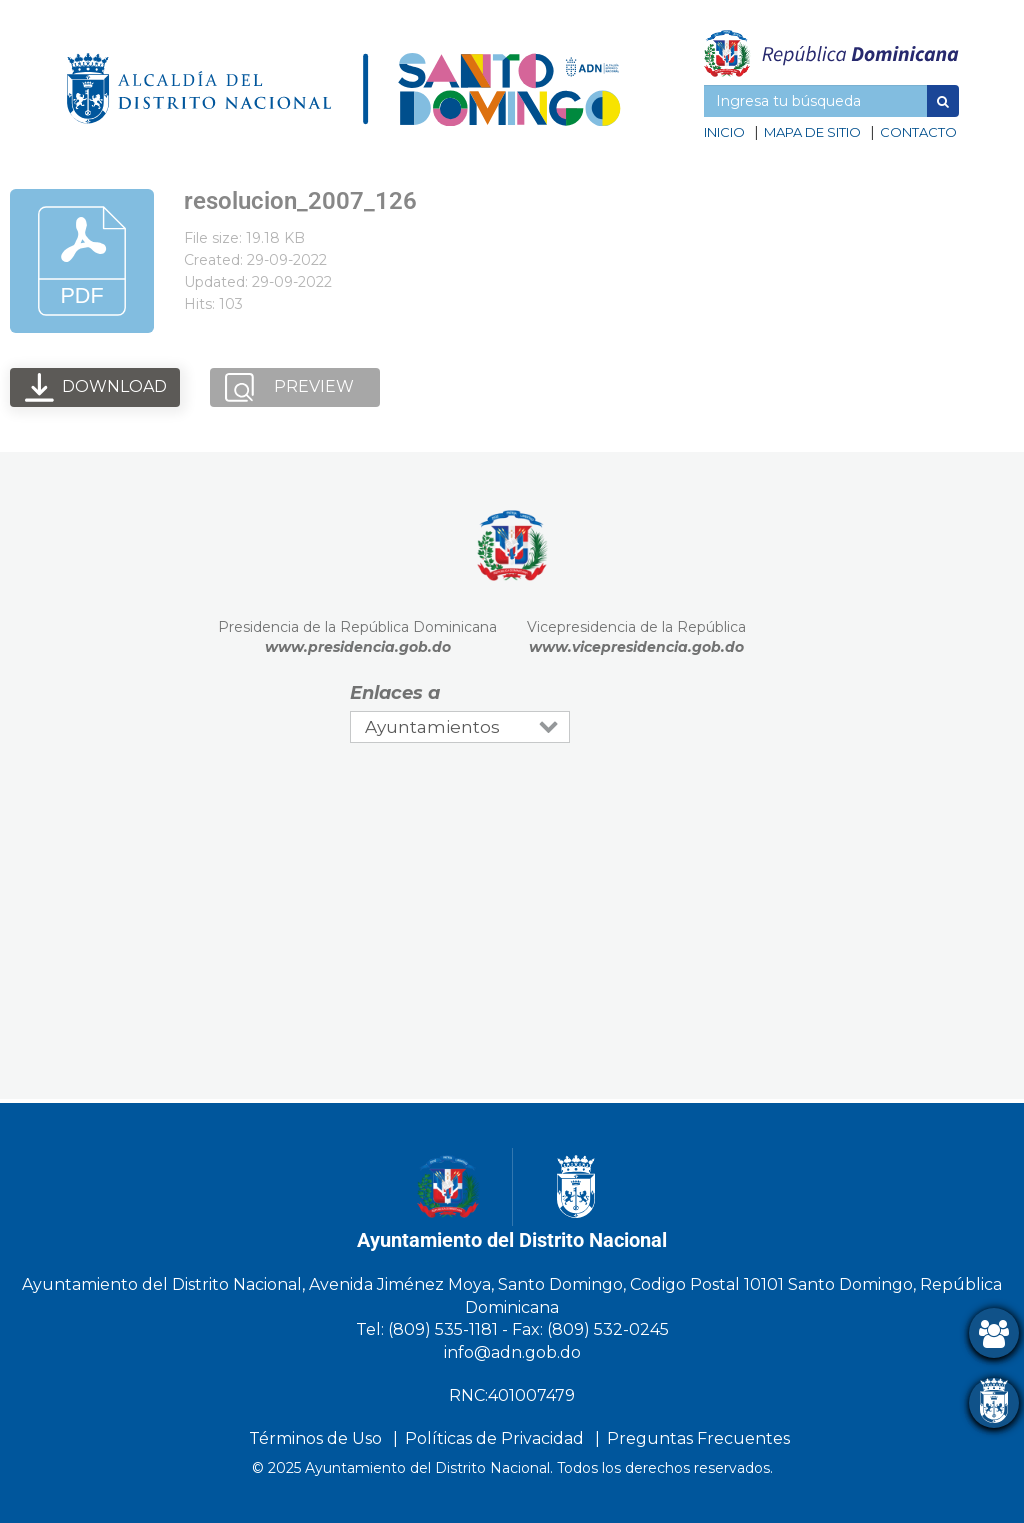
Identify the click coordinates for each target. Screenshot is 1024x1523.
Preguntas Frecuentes (698, 1438)
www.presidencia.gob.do (358, 647)
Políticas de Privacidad (494, 1438)
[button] (943, 101)
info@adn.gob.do (512, 1352)
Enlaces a (395, 693)
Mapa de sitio (812, 132)
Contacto (918, 132)
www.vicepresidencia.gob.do (636, 647)
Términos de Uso (315, 1438)
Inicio (724, 132)
